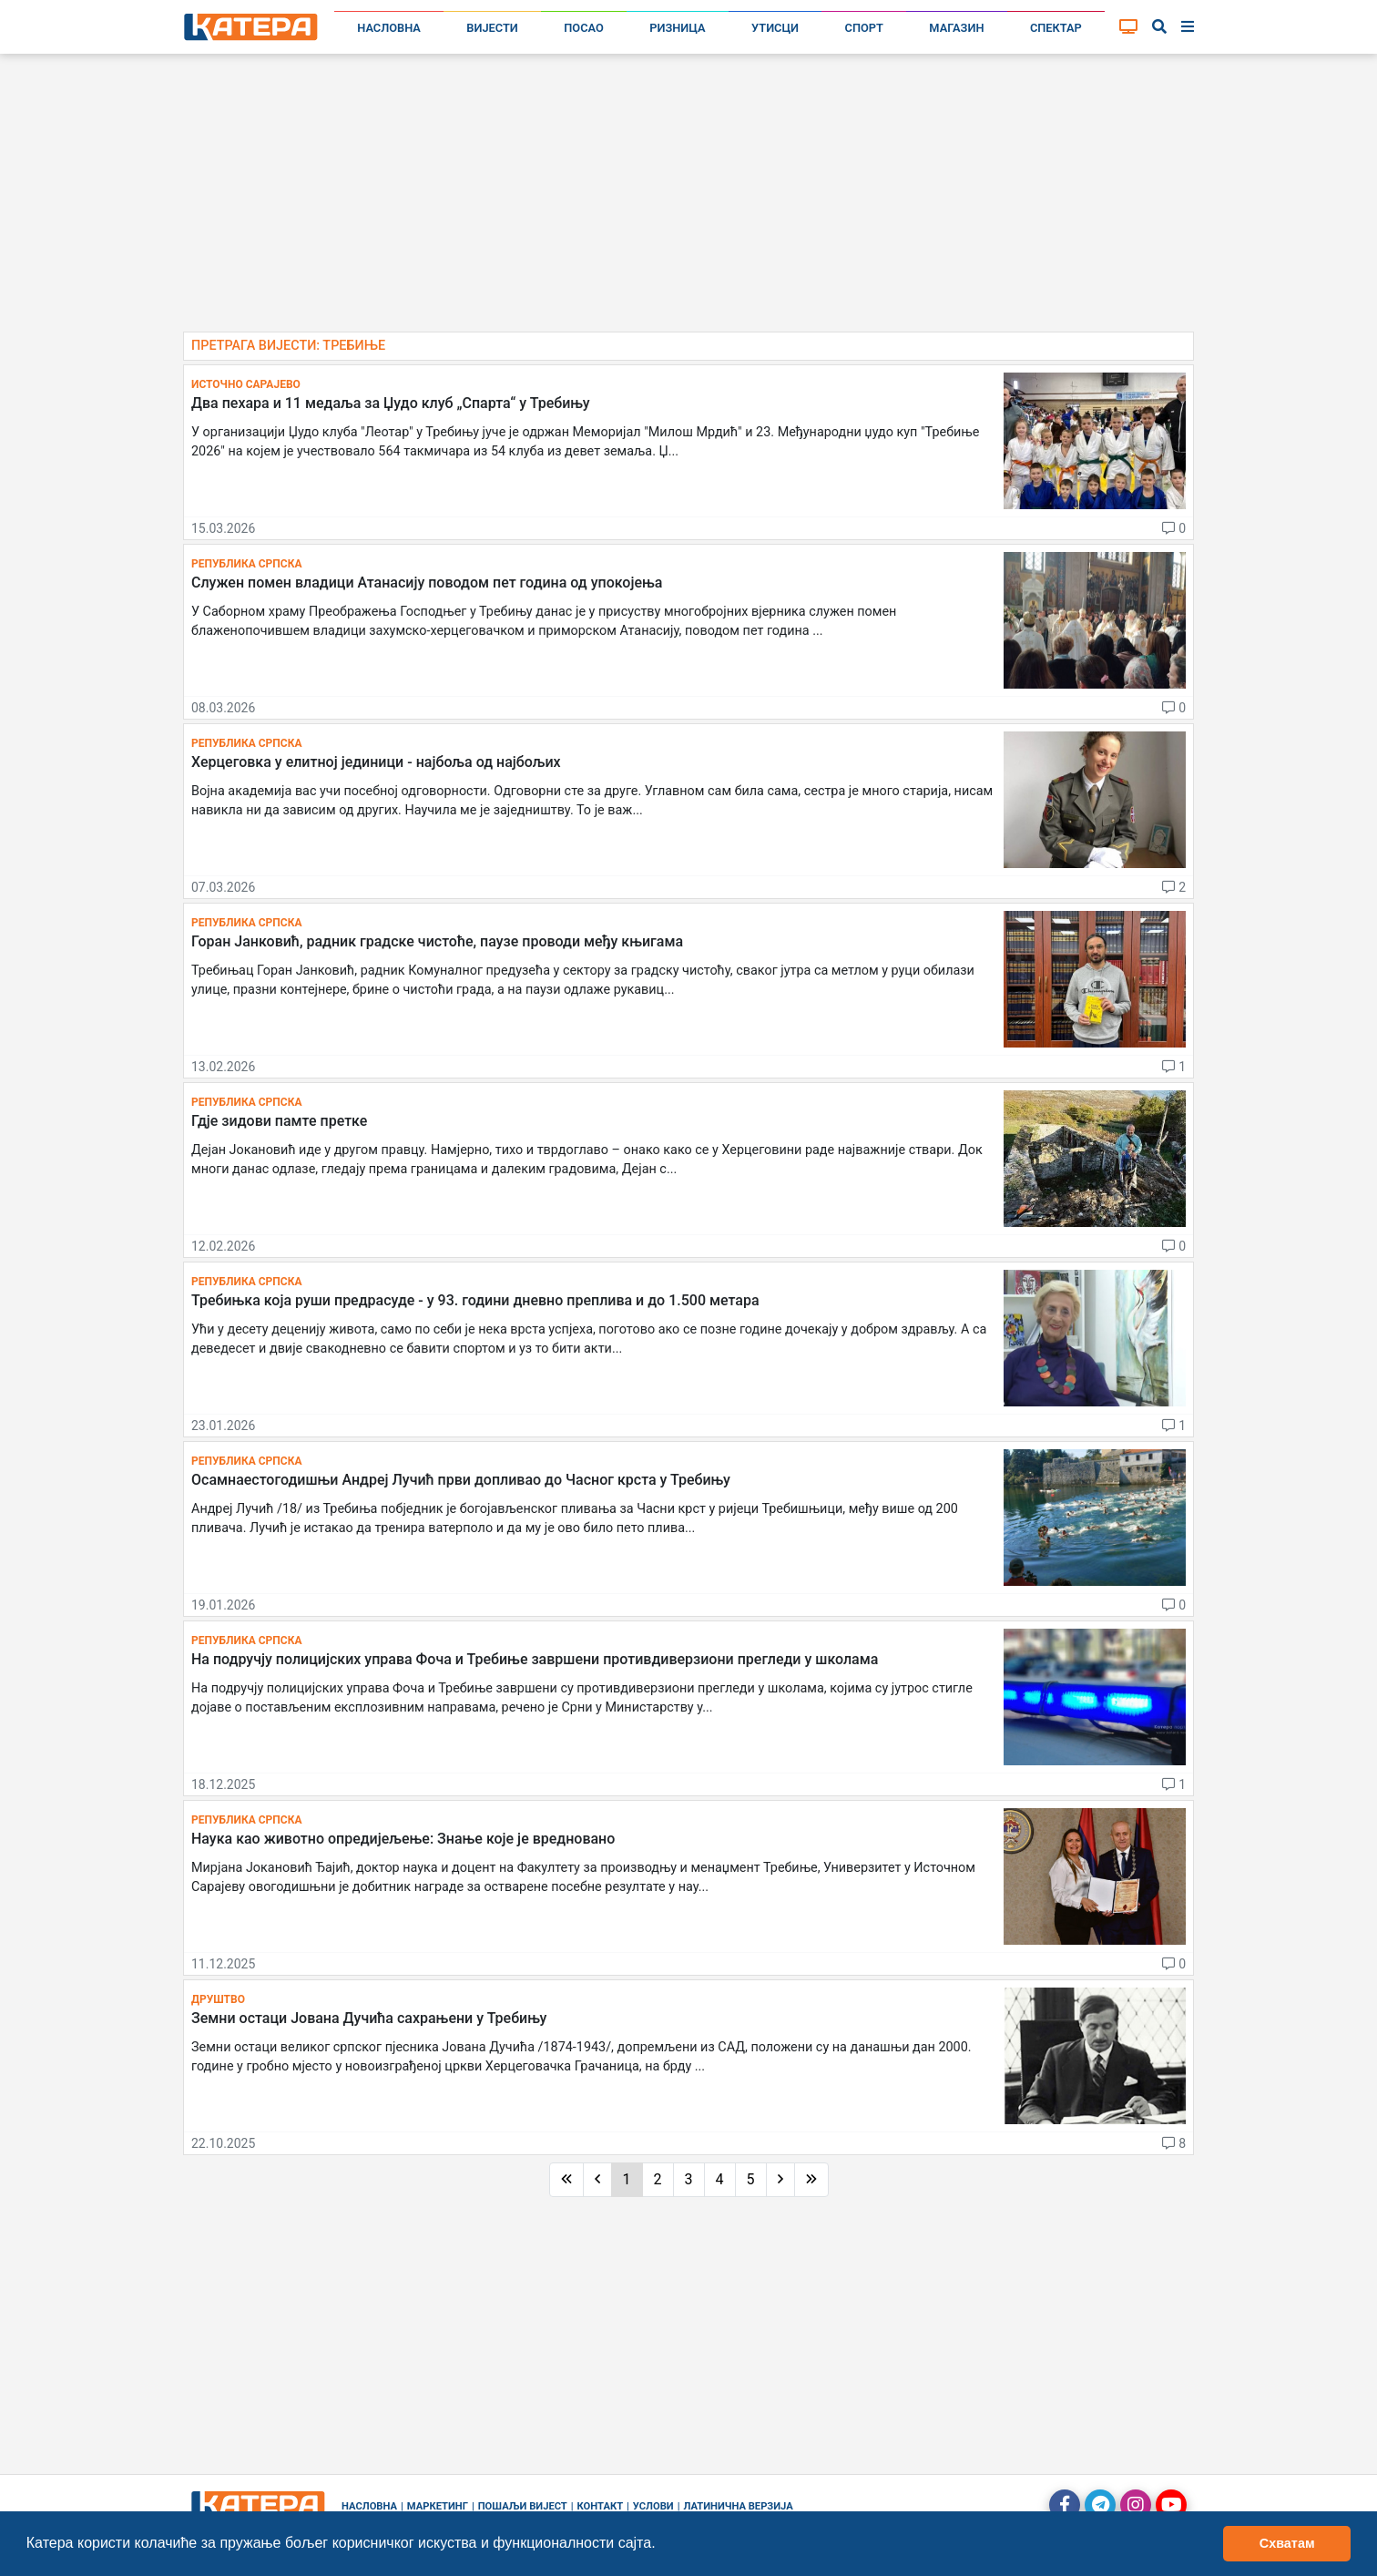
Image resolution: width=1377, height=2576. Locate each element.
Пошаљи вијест (522, 2506)
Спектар (1056, 28)
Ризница (677, 28)
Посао (584, 28)
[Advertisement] (688, 200)
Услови (653, 2506)
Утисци (775, 28)
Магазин (956, 28)
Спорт (864, 28)
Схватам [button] (1287, 2543)
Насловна (389, 28)
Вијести (492, 28)
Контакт (600, 2506)
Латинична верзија (737, 2506)
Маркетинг (437, 2506)
